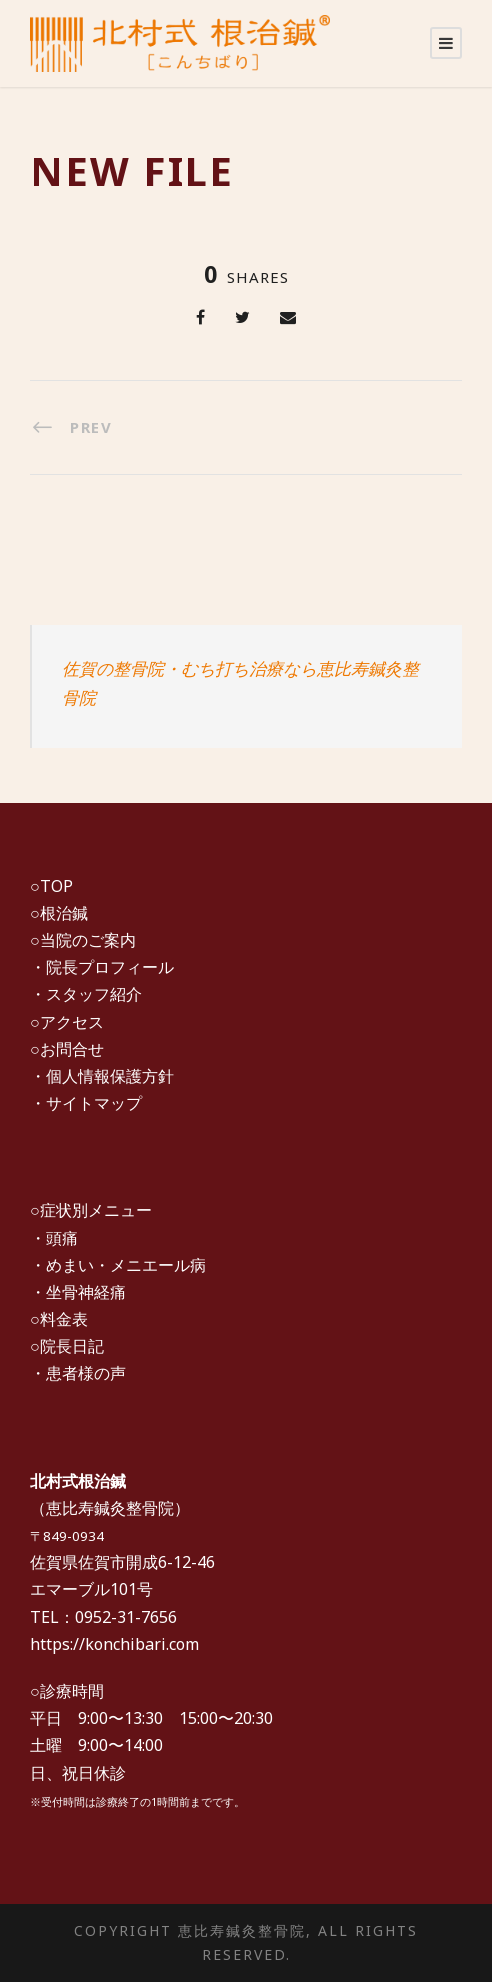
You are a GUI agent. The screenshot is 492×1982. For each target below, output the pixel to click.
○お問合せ (67, 1049)
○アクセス (67, 1022)
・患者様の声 (78, 1373)
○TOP (51, 886)
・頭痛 (54, 1238)
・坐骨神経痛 (78, 1292)
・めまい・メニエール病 (118, 1265)
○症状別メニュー (91, 1210)
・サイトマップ (86, 1103)
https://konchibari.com (114, 1644)
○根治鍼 (59, 913)
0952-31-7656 (126, 1617)
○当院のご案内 (83, 940)
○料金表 (59, 1319)
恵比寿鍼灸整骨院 (110, 1508)
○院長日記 (67, 1346)
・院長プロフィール (102, 967)
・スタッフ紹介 (86, 994)
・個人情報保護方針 (102, 1076)
